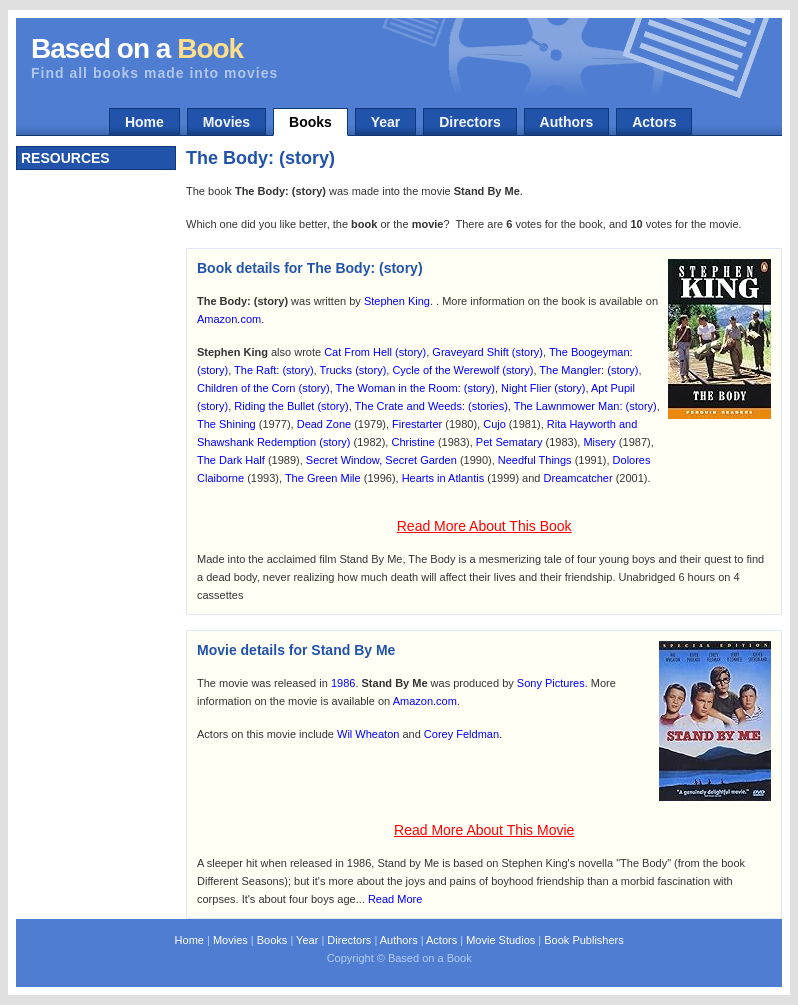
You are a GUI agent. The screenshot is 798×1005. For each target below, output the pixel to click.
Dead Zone (324, 424)
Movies (226, 122)
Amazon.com (229, 319)
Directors (469, 122)
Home (144, 122)
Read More (395, 899)
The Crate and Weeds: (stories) (431, 406)
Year (386, 122)
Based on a (137, 48)
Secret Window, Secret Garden (381, 460)
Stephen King (397, 301)
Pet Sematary (509, 442)
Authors (567, 122)
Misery (599, 442)
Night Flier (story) (543, 388)
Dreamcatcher (578, 478)
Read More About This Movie (484, 830)
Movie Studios (500, 940)
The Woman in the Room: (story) (415, 388)
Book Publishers (584, 940)
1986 (343, 683)
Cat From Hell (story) (375, 352)
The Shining (226, 424)
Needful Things (535, 460)
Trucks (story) (352, 370)
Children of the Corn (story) (263, 388)
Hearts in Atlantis (443, 478)
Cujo (494, 424)
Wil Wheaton (368, 734)
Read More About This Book (484, 526)
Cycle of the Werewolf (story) (462, 370)
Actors (654, 122)
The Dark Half (231, 460)
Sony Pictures (551, 683)
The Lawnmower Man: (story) (585, 406)
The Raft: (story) (273, 370)
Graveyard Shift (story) (487, 352)
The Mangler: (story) (588, 370)
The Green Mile (323, 478)
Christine (412, 442)
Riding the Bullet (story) (291, 406)
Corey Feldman (461, 734)
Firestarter (417, 424)
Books (310, 122)
